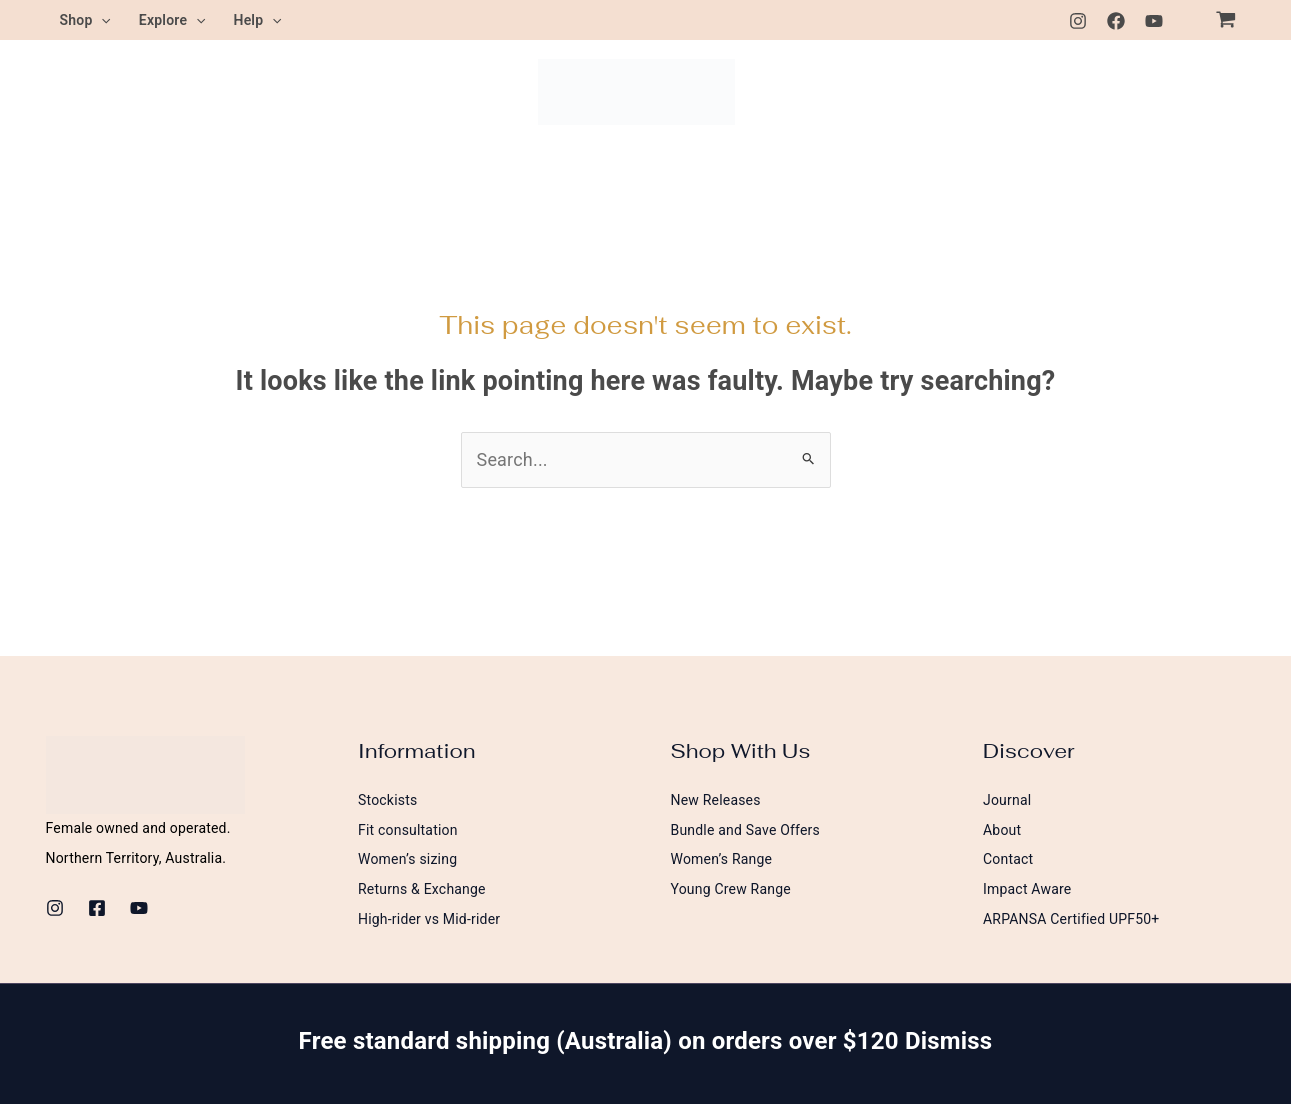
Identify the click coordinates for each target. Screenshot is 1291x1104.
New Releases (716, 800)
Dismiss (948, 1041)
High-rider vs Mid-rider (429, 919)
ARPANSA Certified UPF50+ (1071, 919)
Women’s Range (722, 859)
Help (258, 20)
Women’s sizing (407, 859)
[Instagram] (1078, 21)
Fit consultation (408, 830)
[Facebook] (1116, 21)
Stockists (387, 800)
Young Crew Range (731, 889)
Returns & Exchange (422, 889)
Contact (1008, 859)
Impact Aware (1027, 889)
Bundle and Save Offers (746, 830)
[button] (101, 20)
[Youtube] (1154, 21)
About (1002, 830)
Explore (172, 20)
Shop (85, 20)
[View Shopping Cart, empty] (1226, 20)
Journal (1007, 800)
